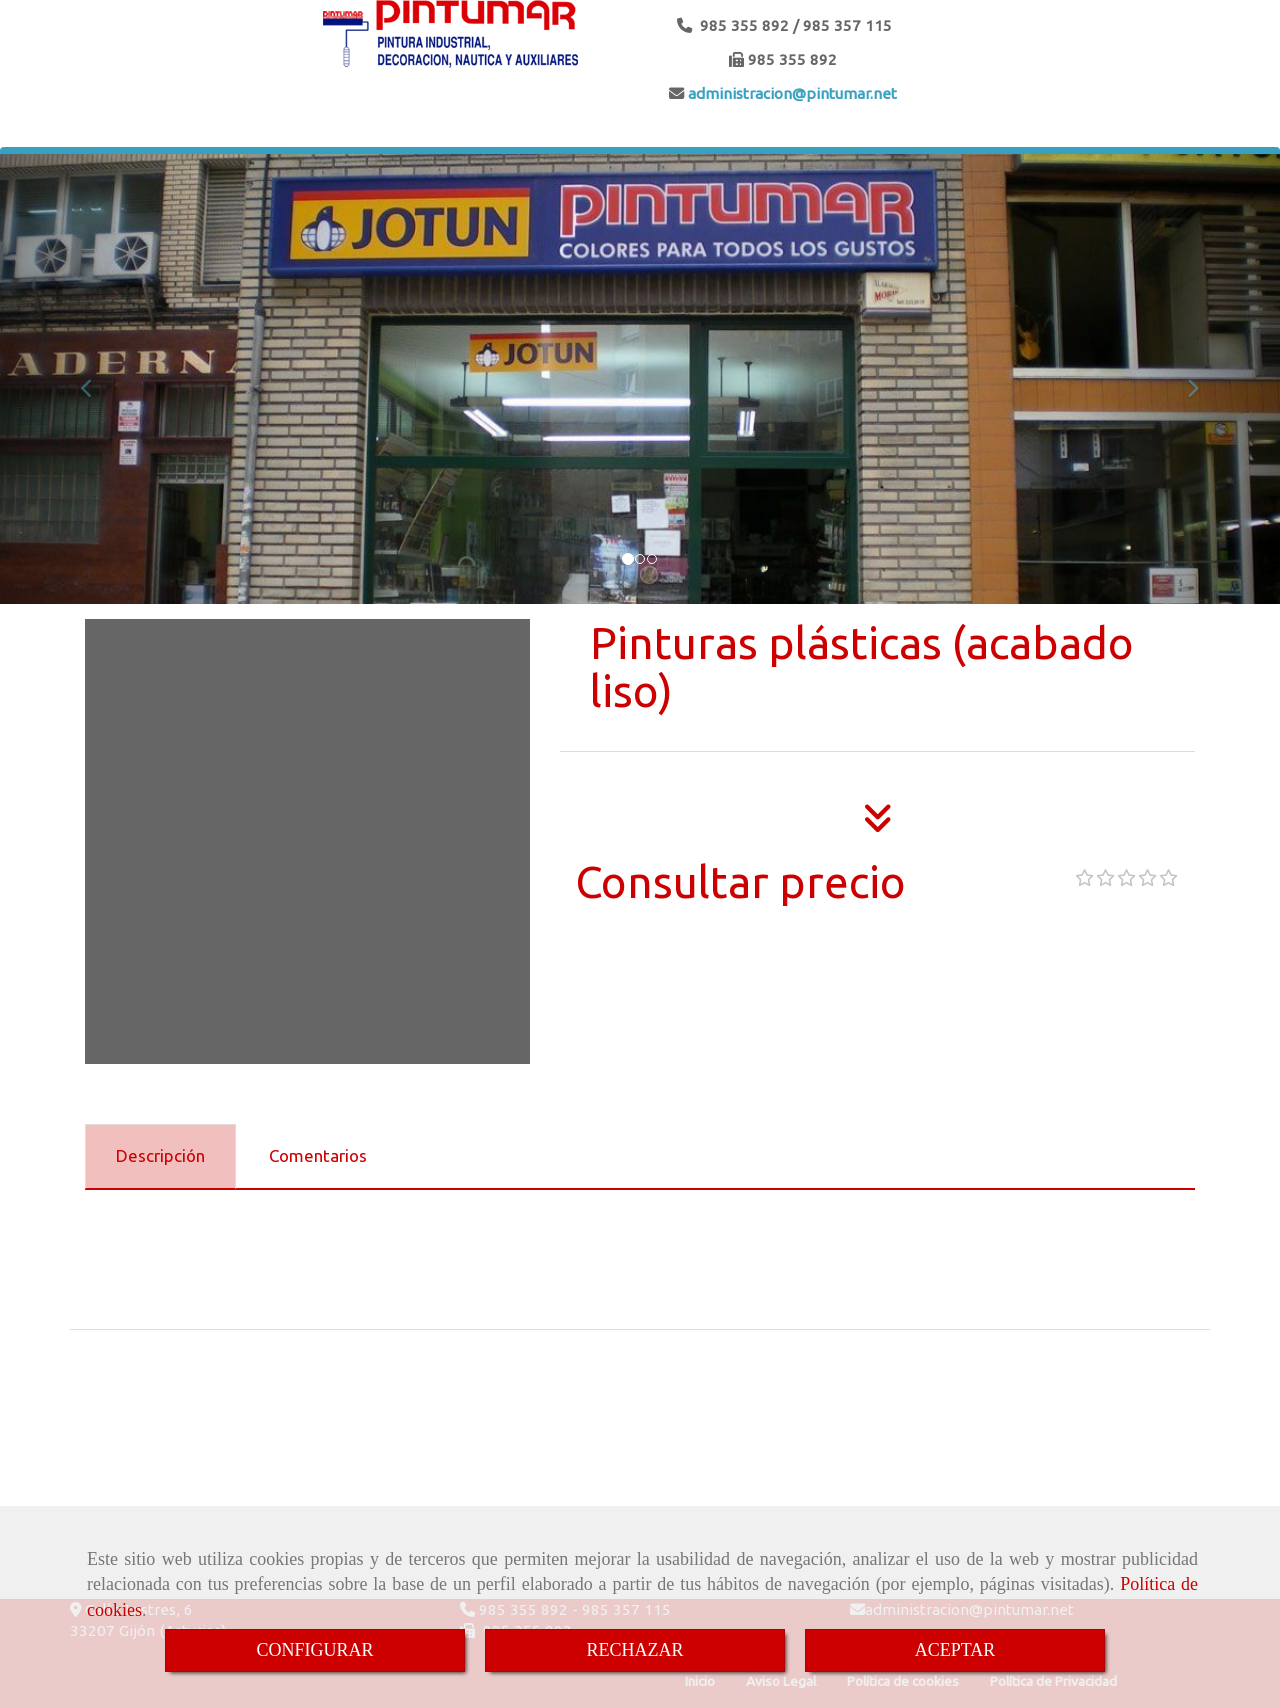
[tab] (160, 1157)
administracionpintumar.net (790, 93)
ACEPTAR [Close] (955, 1650)
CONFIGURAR (314, 1650)
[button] (96, 379)
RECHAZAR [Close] (634, 1650)
